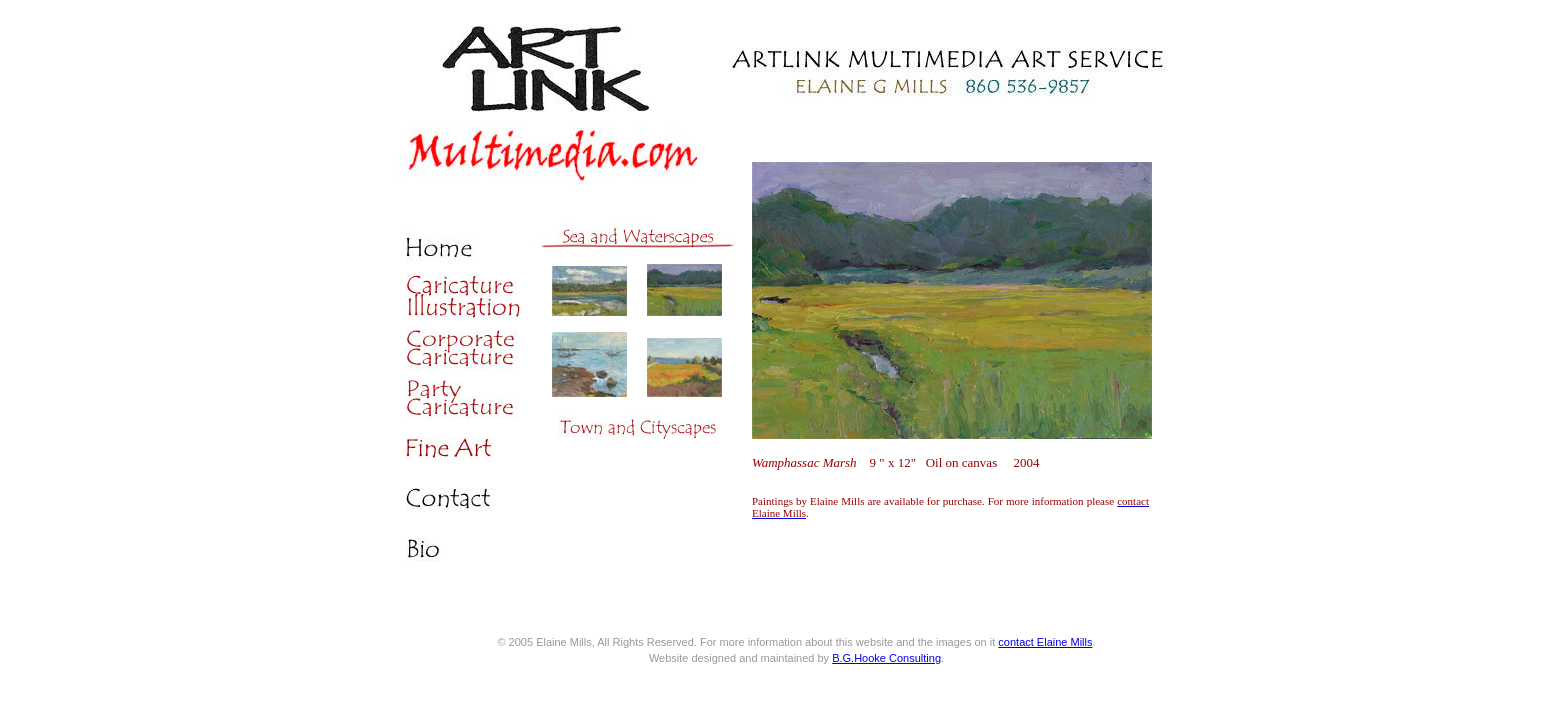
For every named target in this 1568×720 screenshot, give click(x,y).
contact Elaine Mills (1045, 642)
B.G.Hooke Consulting (886, 658)
